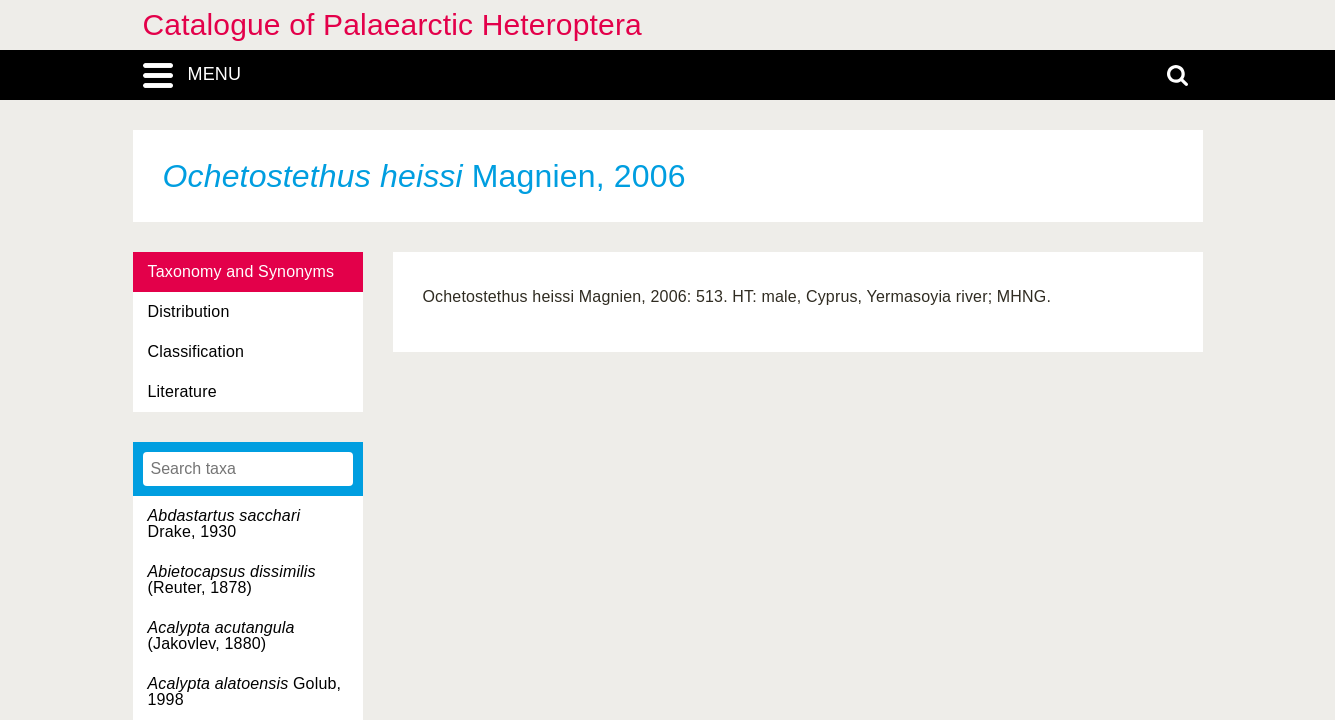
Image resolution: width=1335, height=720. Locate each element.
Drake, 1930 (224, 523)
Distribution (189, 311)
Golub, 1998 (245, 691)
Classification (196, 351)
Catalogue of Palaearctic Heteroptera (392, 24)
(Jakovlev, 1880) (221, 635)
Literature (182, 391)
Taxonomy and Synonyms (241, 271)
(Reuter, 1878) (232, 579)
